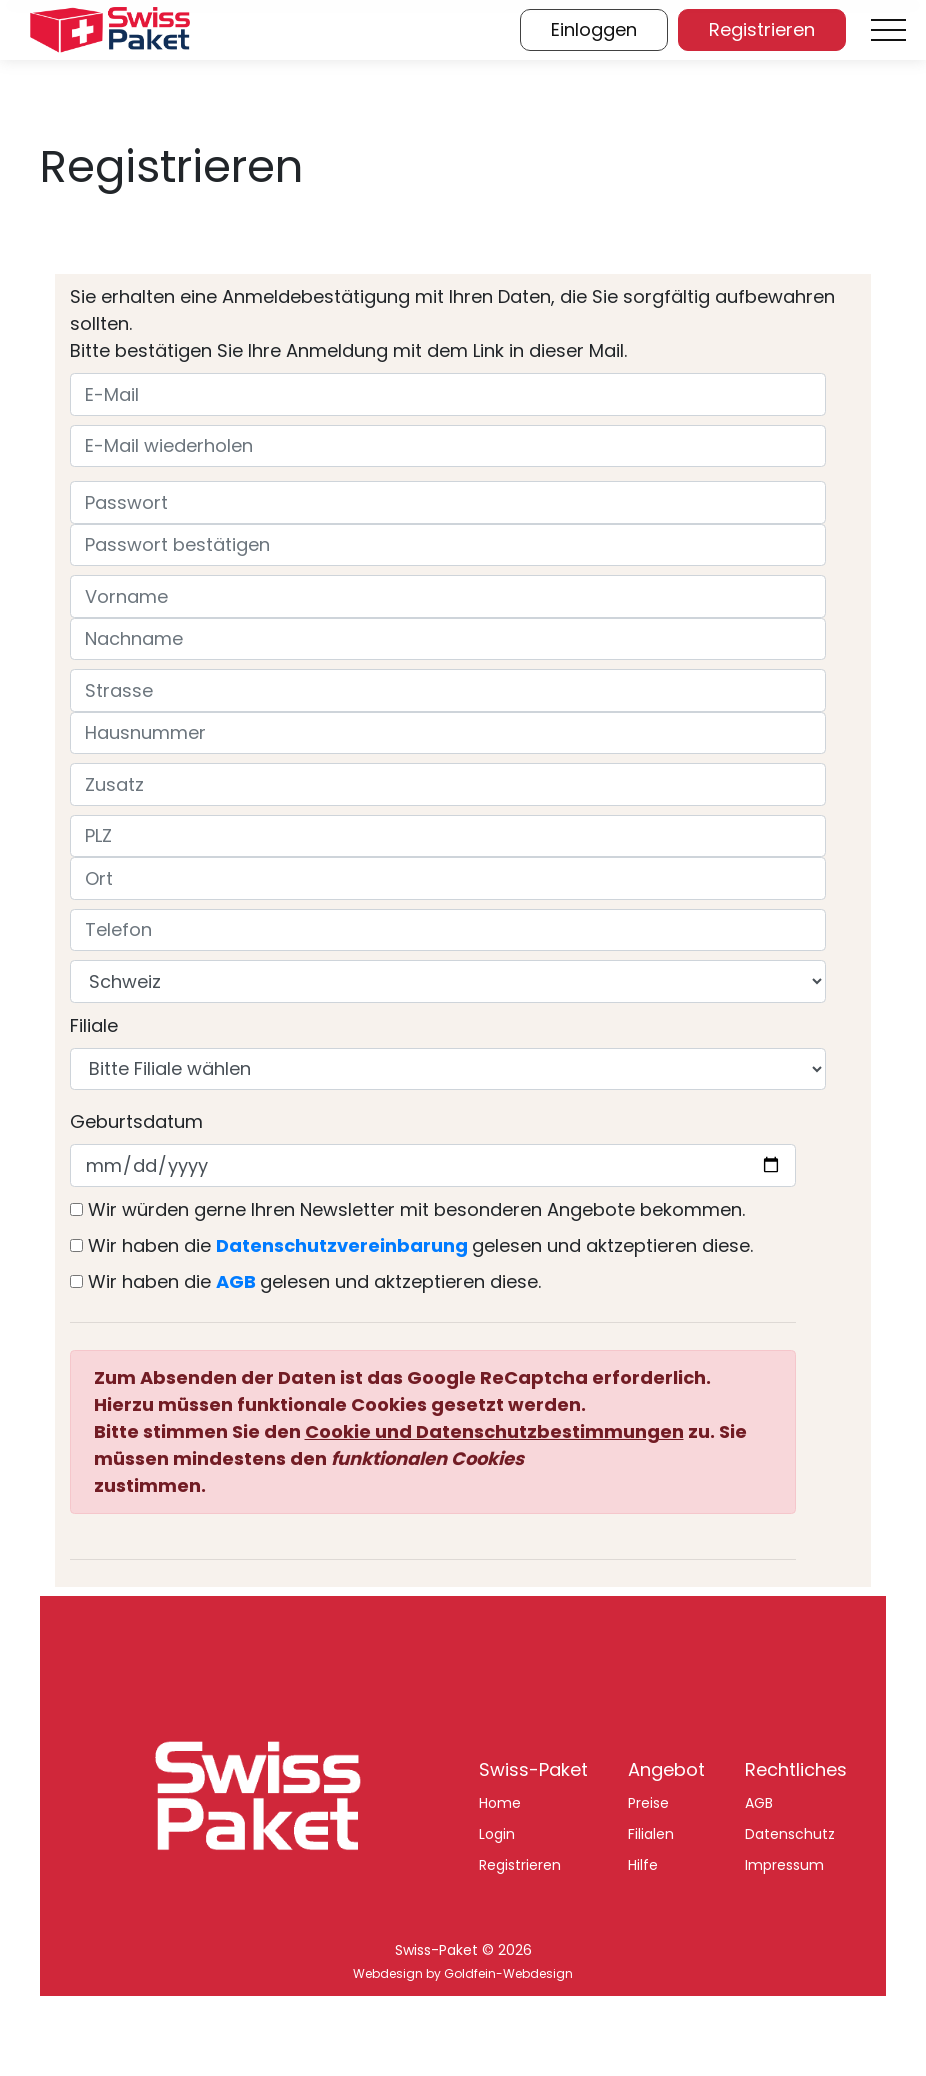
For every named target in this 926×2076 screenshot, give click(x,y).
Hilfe (643, 1865)
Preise (648, 1803)
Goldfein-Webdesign (508, 1973)
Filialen (651, 1834)
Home (500, 1803)
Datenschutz (790, 1834)
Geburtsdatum (136, 1121)
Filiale (94, 1025)
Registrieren (520, 1865)
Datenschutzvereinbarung (342, 1245)
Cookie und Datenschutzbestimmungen (494, 1431)
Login (497, 1834)
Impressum (784, 1865)
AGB (236, 1281)
